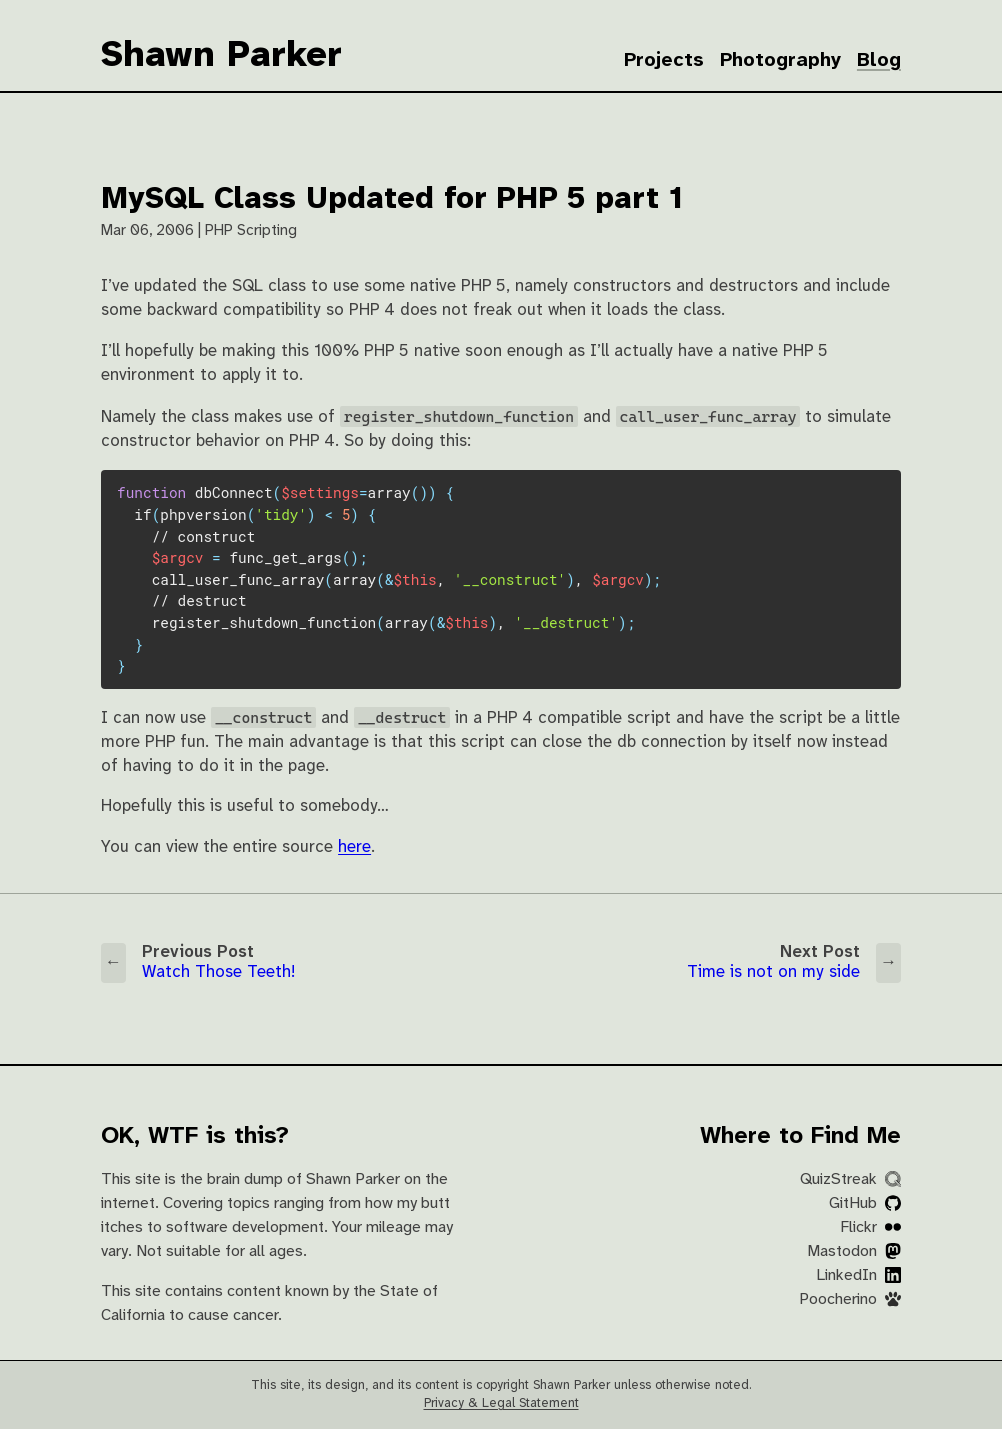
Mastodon (854, 1251)
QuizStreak (850, 1179)
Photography (780, 60)
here (354, 847)
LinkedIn (858, 1275)
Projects (664, 60)
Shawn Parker (221, 56)
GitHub (865, 1203)
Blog (879, 60)
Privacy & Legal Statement (501, 1403)
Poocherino (850, 1299)
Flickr (870, 1227)
